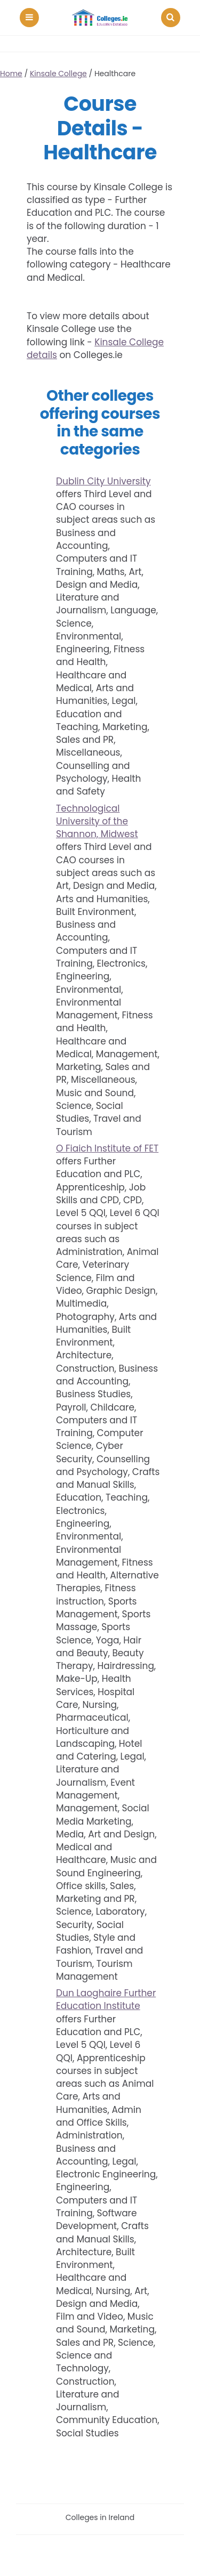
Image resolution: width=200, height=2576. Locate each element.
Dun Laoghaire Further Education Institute (106, 1999)
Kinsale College (58, 73)
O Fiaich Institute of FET (107, 1148)
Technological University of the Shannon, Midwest (97, 821)
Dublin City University (103, 481)
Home (11, 73)
